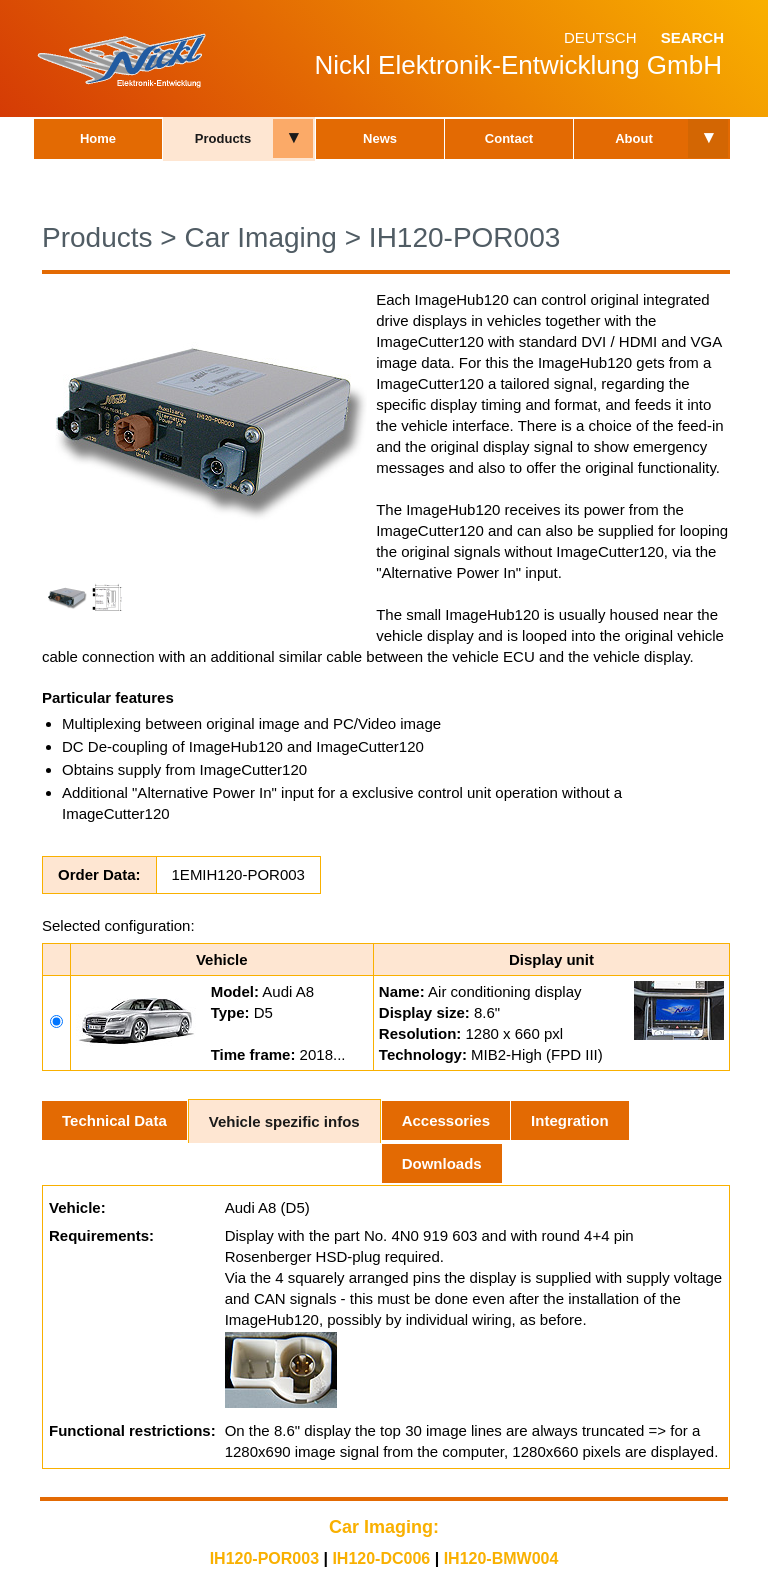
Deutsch (600, 37)
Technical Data (114, 1120)
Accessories (446, 1120)
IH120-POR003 (464, 237)
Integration (570, 1120)
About (634, 138)
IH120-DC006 (381, 1558)
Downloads (442, 1163)
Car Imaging (260, 237)
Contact (509, 138)
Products (223, 138)
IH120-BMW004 (501, 1558)
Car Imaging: (384, 1527)
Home (98, 138)
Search (692, 37)
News (380, 138)
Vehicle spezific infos (284, 1121)
